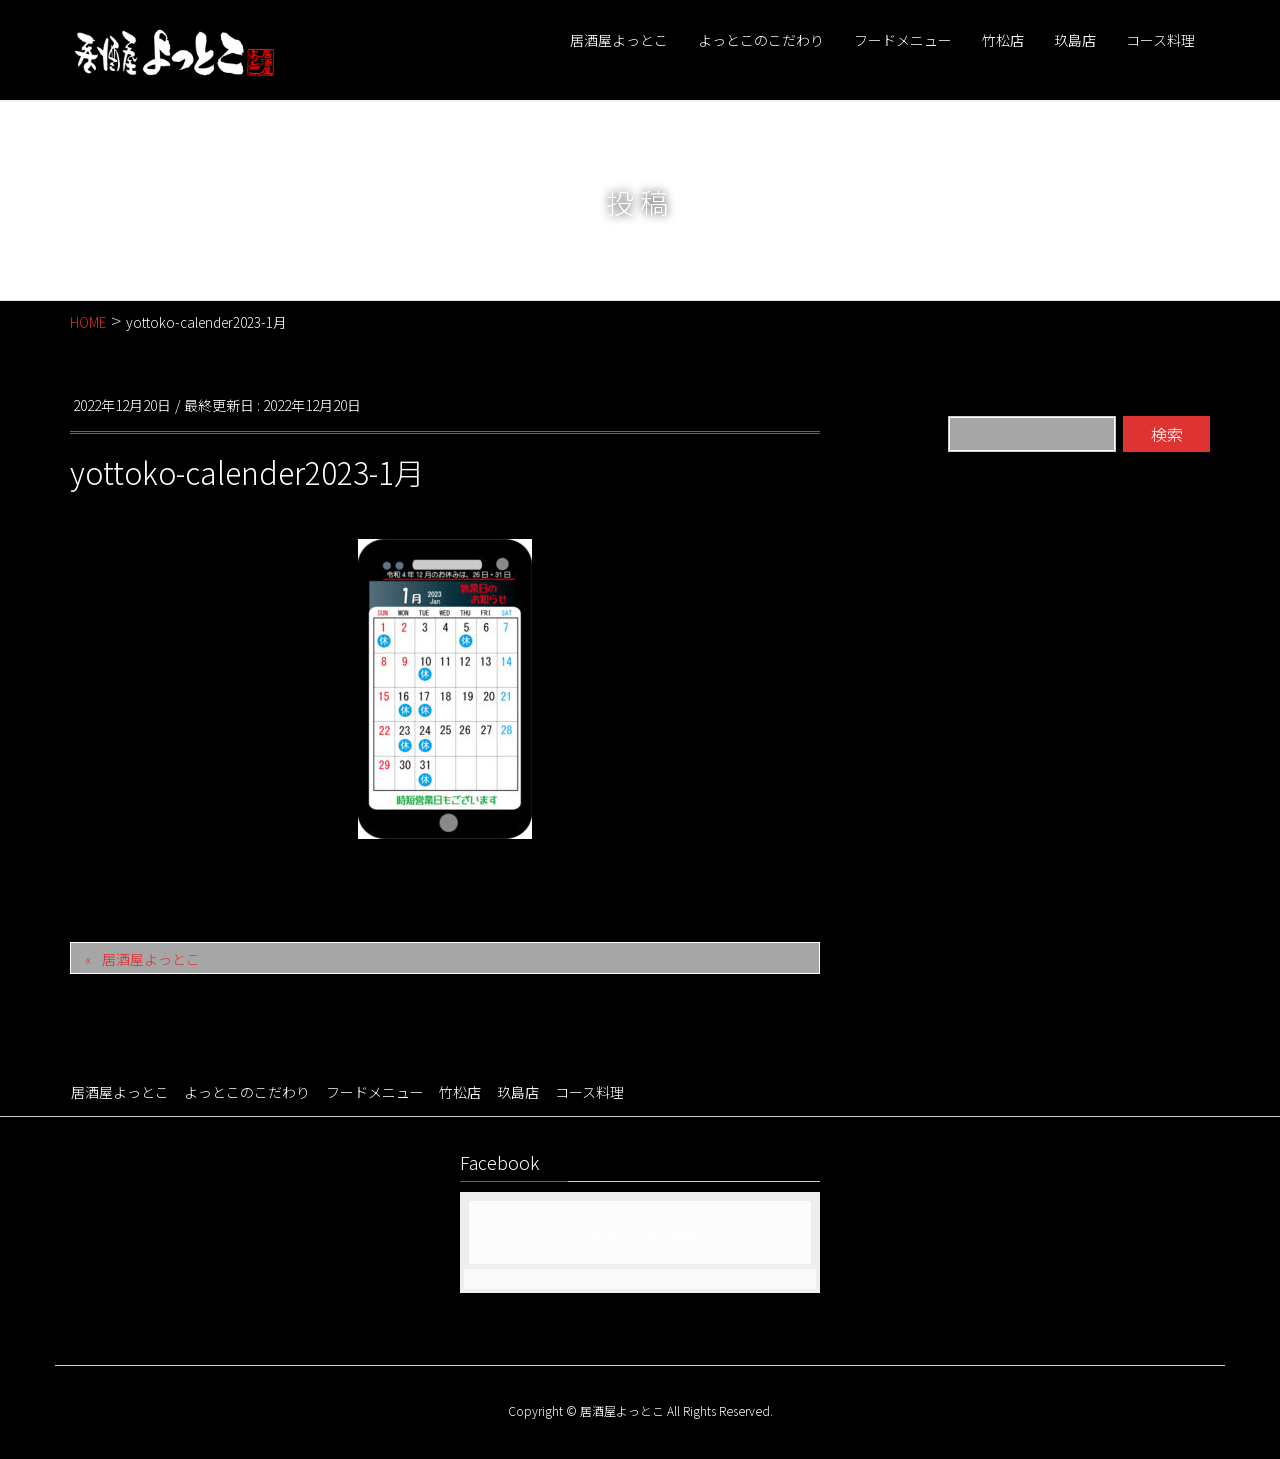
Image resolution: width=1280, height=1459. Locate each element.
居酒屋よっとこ (151, 959)
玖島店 (515, 1092)
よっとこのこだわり (246, 1092)
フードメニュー (373, 1092)
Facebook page (640, 1231)
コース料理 (585, 1092)
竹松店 (458, 1092)
